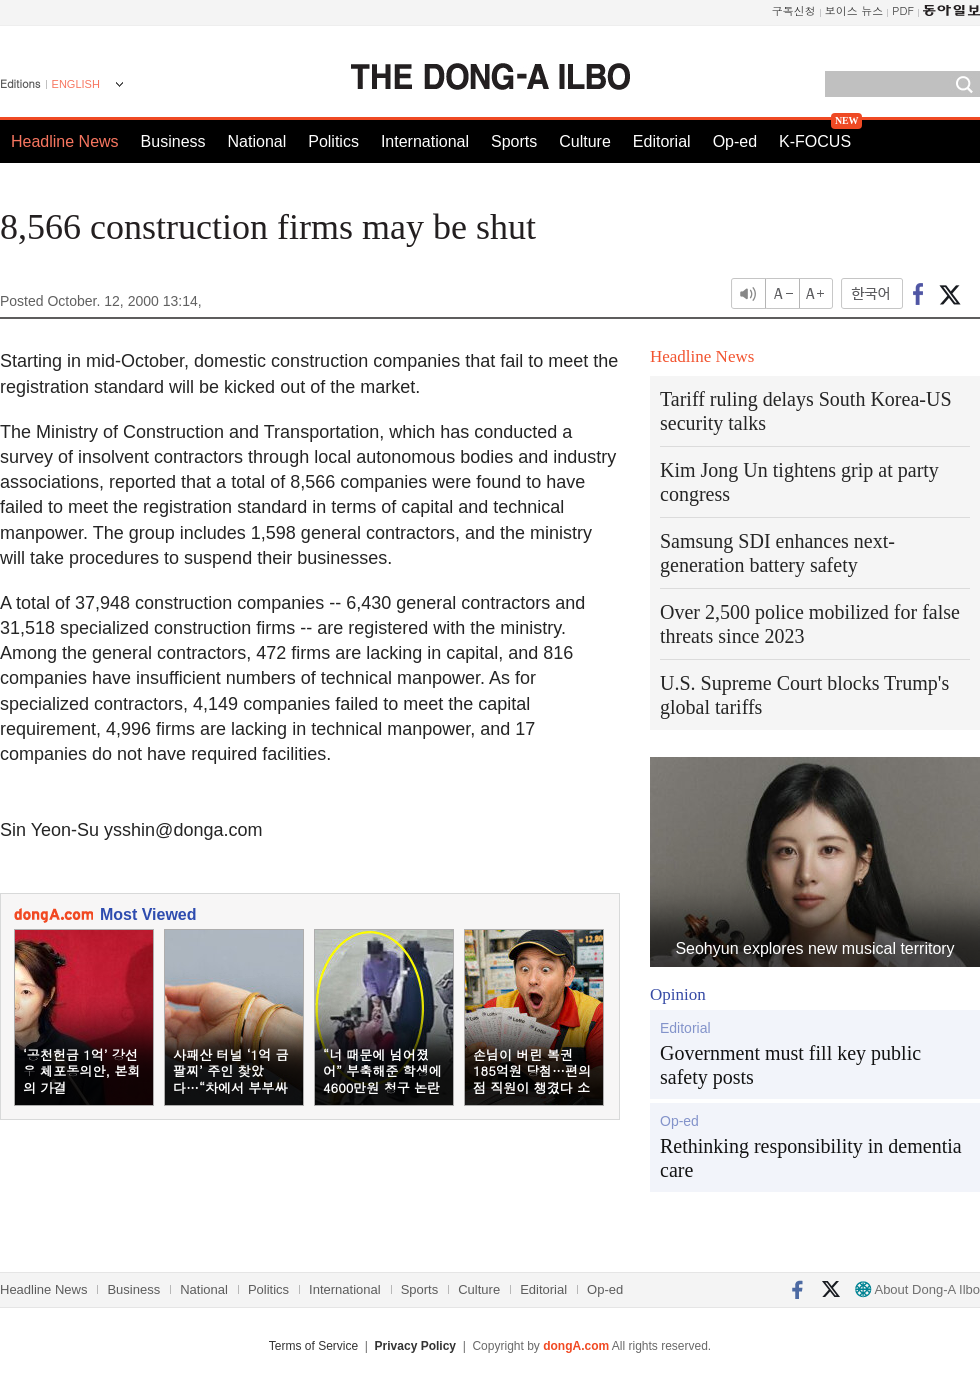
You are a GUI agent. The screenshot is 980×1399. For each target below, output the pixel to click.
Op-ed (735, 141)
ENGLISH (76, 84)
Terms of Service (313, 1346)
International (425, 141)
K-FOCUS (815, 141)
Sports (514, 141)
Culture (585, 141)
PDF (903, 10)
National (257, 141)
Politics (333, 141)
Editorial (662, 141)
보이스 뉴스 (854, 10)
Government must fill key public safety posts (790, 1065)
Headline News (65, 141)
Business (173, 141)
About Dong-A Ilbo (917, 1289)
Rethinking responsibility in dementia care (811, 1158)
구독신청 (794, 10)
